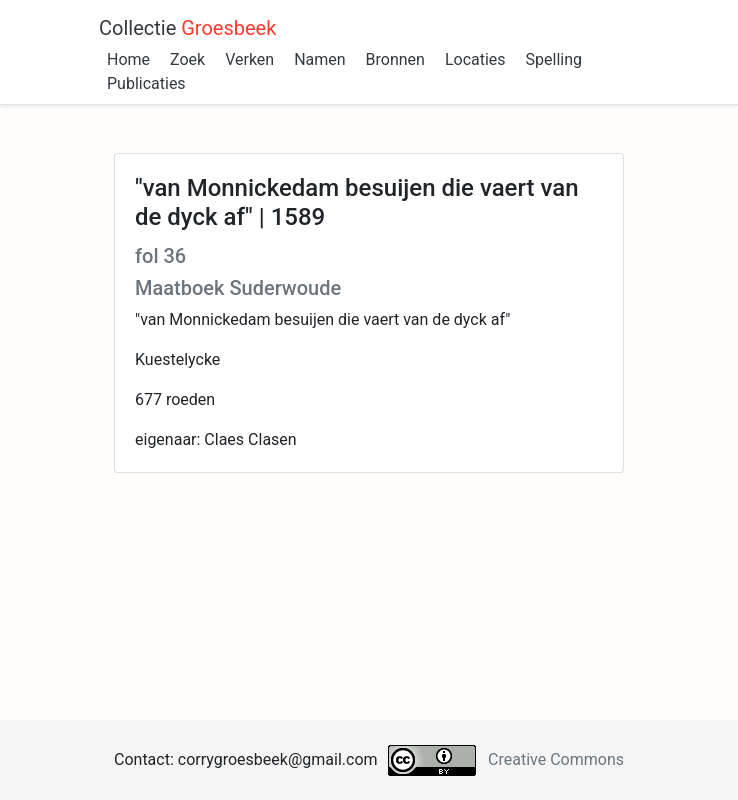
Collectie (187, 28)
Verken (249, 59)
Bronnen (395, 59)
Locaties (475, 59)
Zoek (187, 59)
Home (128, 59)
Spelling (554, 59)
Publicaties (146, 83)
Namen (319, 59)
